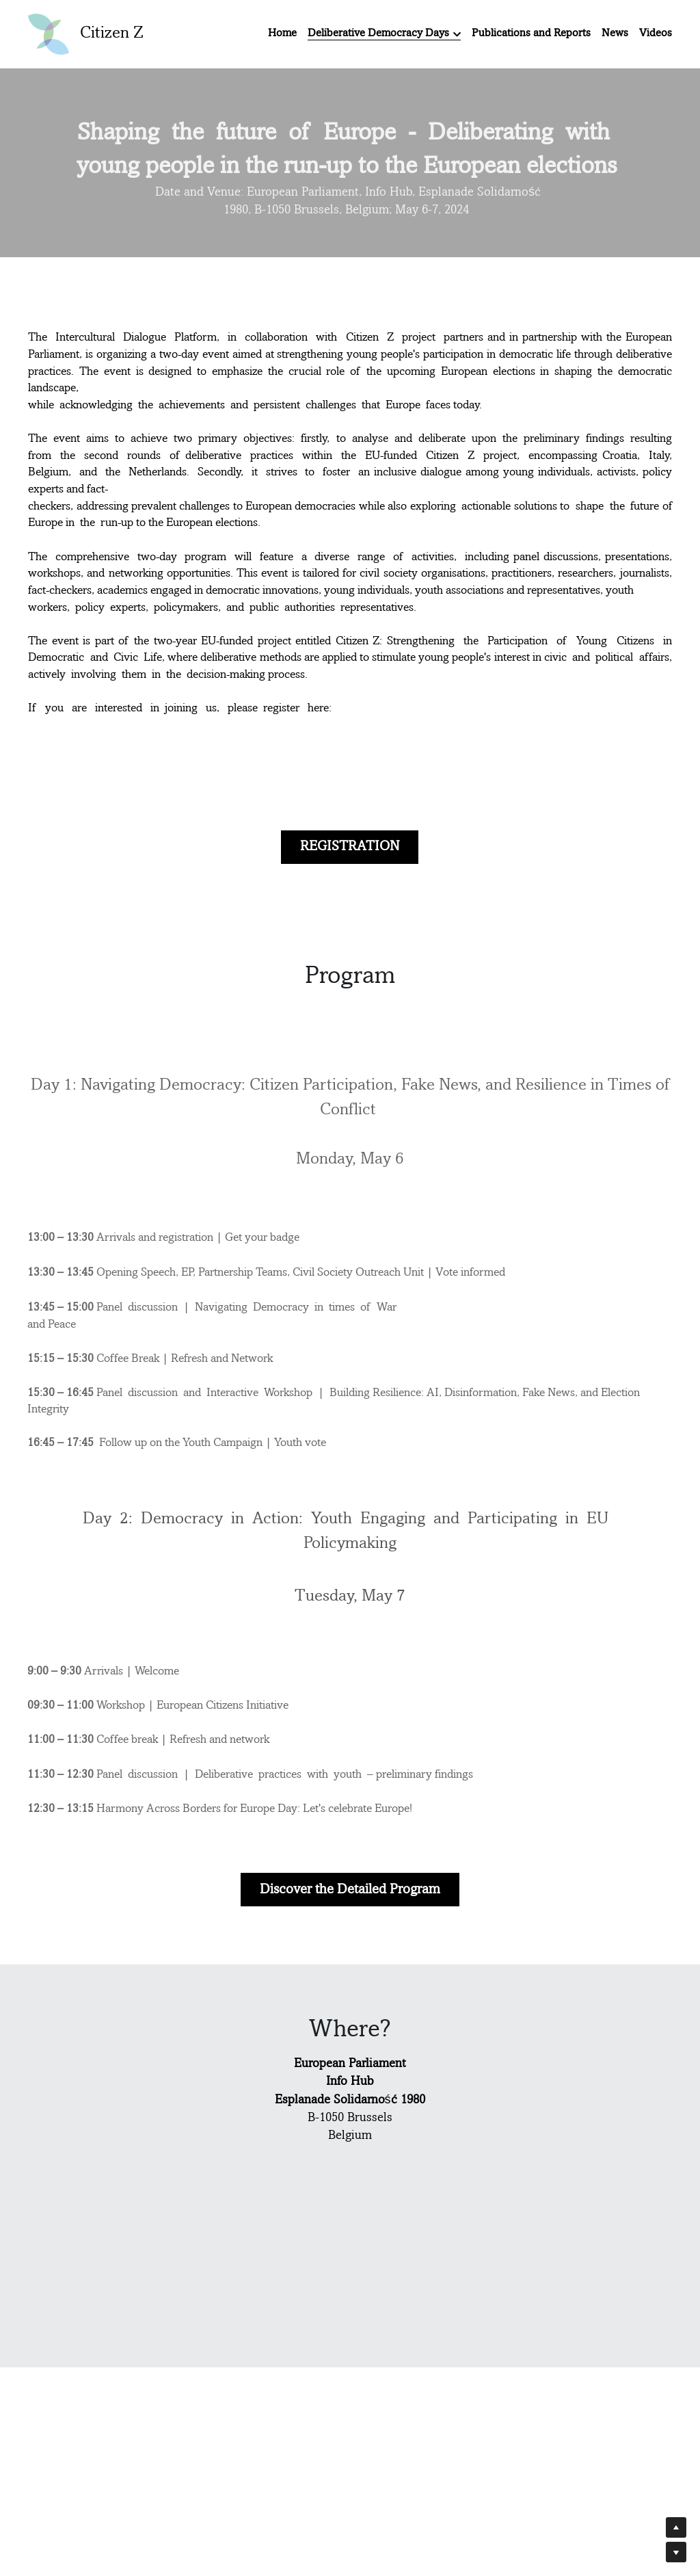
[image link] (48, 33)
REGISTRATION (349, 845)
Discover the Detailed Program (350, 1890)
